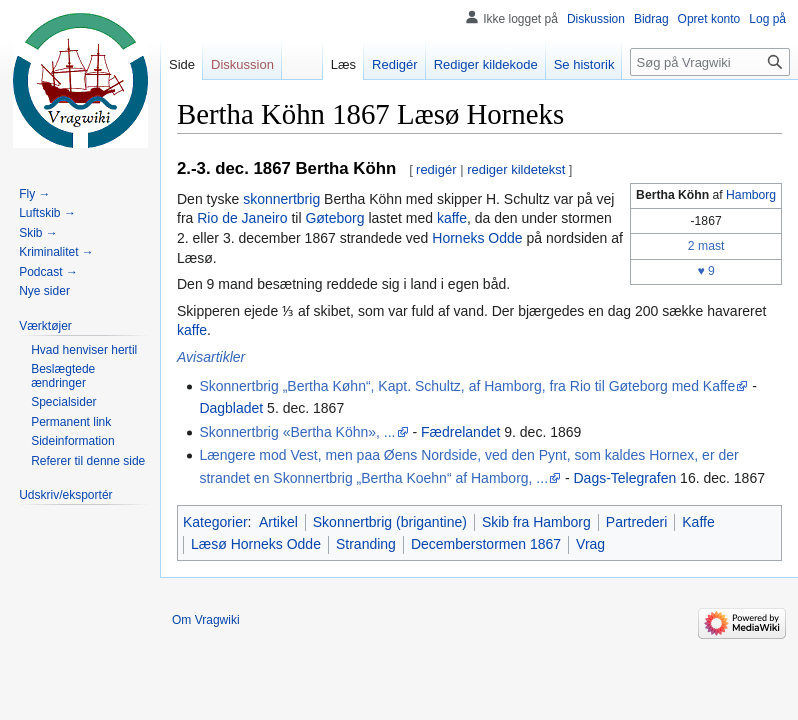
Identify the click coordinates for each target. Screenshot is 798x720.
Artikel (278, 522)
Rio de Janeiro (242, 218)
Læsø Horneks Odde (256, 544)
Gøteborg (334, 218)
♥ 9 (705, 271)
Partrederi (636, 522)
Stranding (366, 544)
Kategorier (215, 522)
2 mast (706, 246)
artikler (224, 357)
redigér (436, 169)
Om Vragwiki (206, 620)
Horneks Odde (477, 238)
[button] (45, 326)
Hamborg (751, 195)
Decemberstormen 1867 (486, 544)
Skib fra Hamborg (536, 522)
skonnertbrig (281, 199)
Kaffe (698, 522)
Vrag (590, 544)
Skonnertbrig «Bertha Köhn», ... (297, 432)
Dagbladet (231, 408)
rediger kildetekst (516, 169)
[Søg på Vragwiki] (710, 62)
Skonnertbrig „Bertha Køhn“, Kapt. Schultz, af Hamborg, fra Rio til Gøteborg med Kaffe (467, 386)
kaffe (452, 218)
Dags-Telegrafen (624, 478)
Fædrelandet (460, 432)
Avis (190, 357)
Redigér (395, 64)
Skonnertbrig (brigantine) (390, 522)
